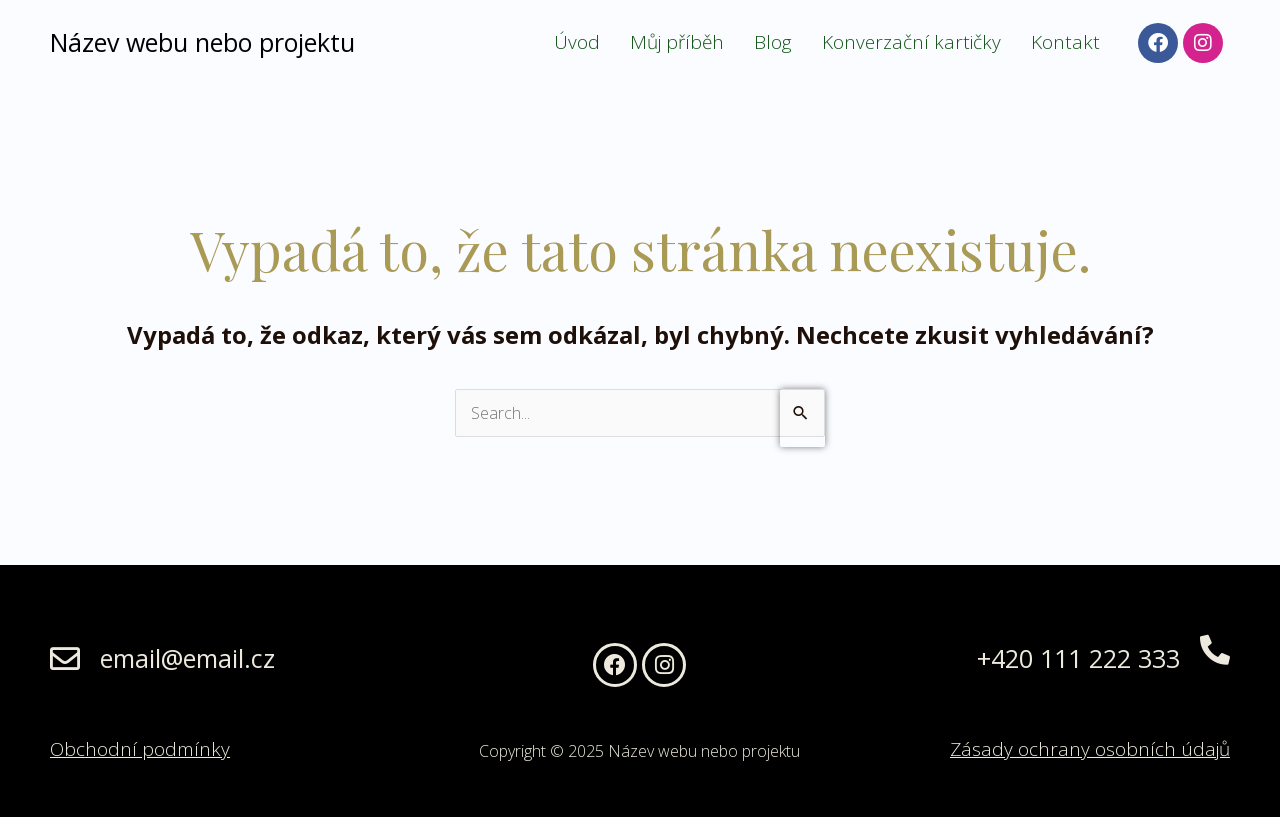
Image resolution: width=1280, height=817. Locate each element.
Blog (773, 42)
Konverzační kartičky (911, 42)
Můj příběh (677, 42)
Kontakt (1065, 42)
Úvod (577, 42)
